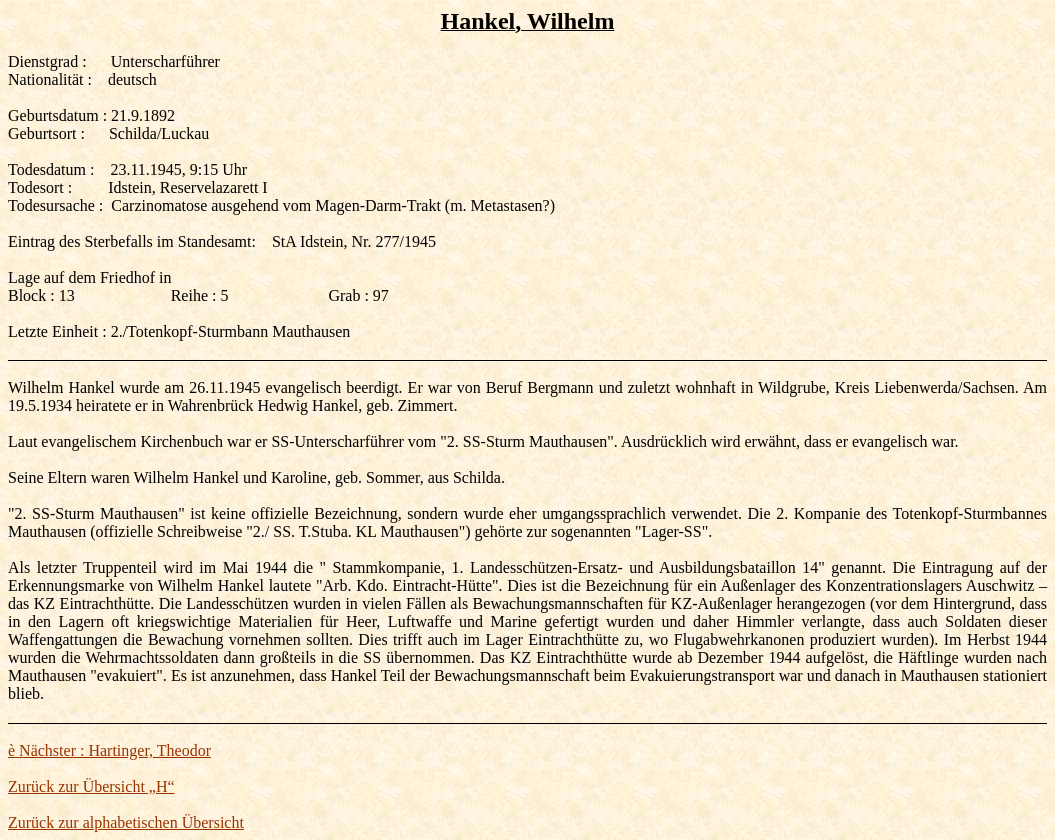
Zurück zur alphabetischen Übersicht (126, 822)
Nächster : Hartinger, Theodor (109, 750)
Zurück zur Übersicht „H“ (91, 786)
